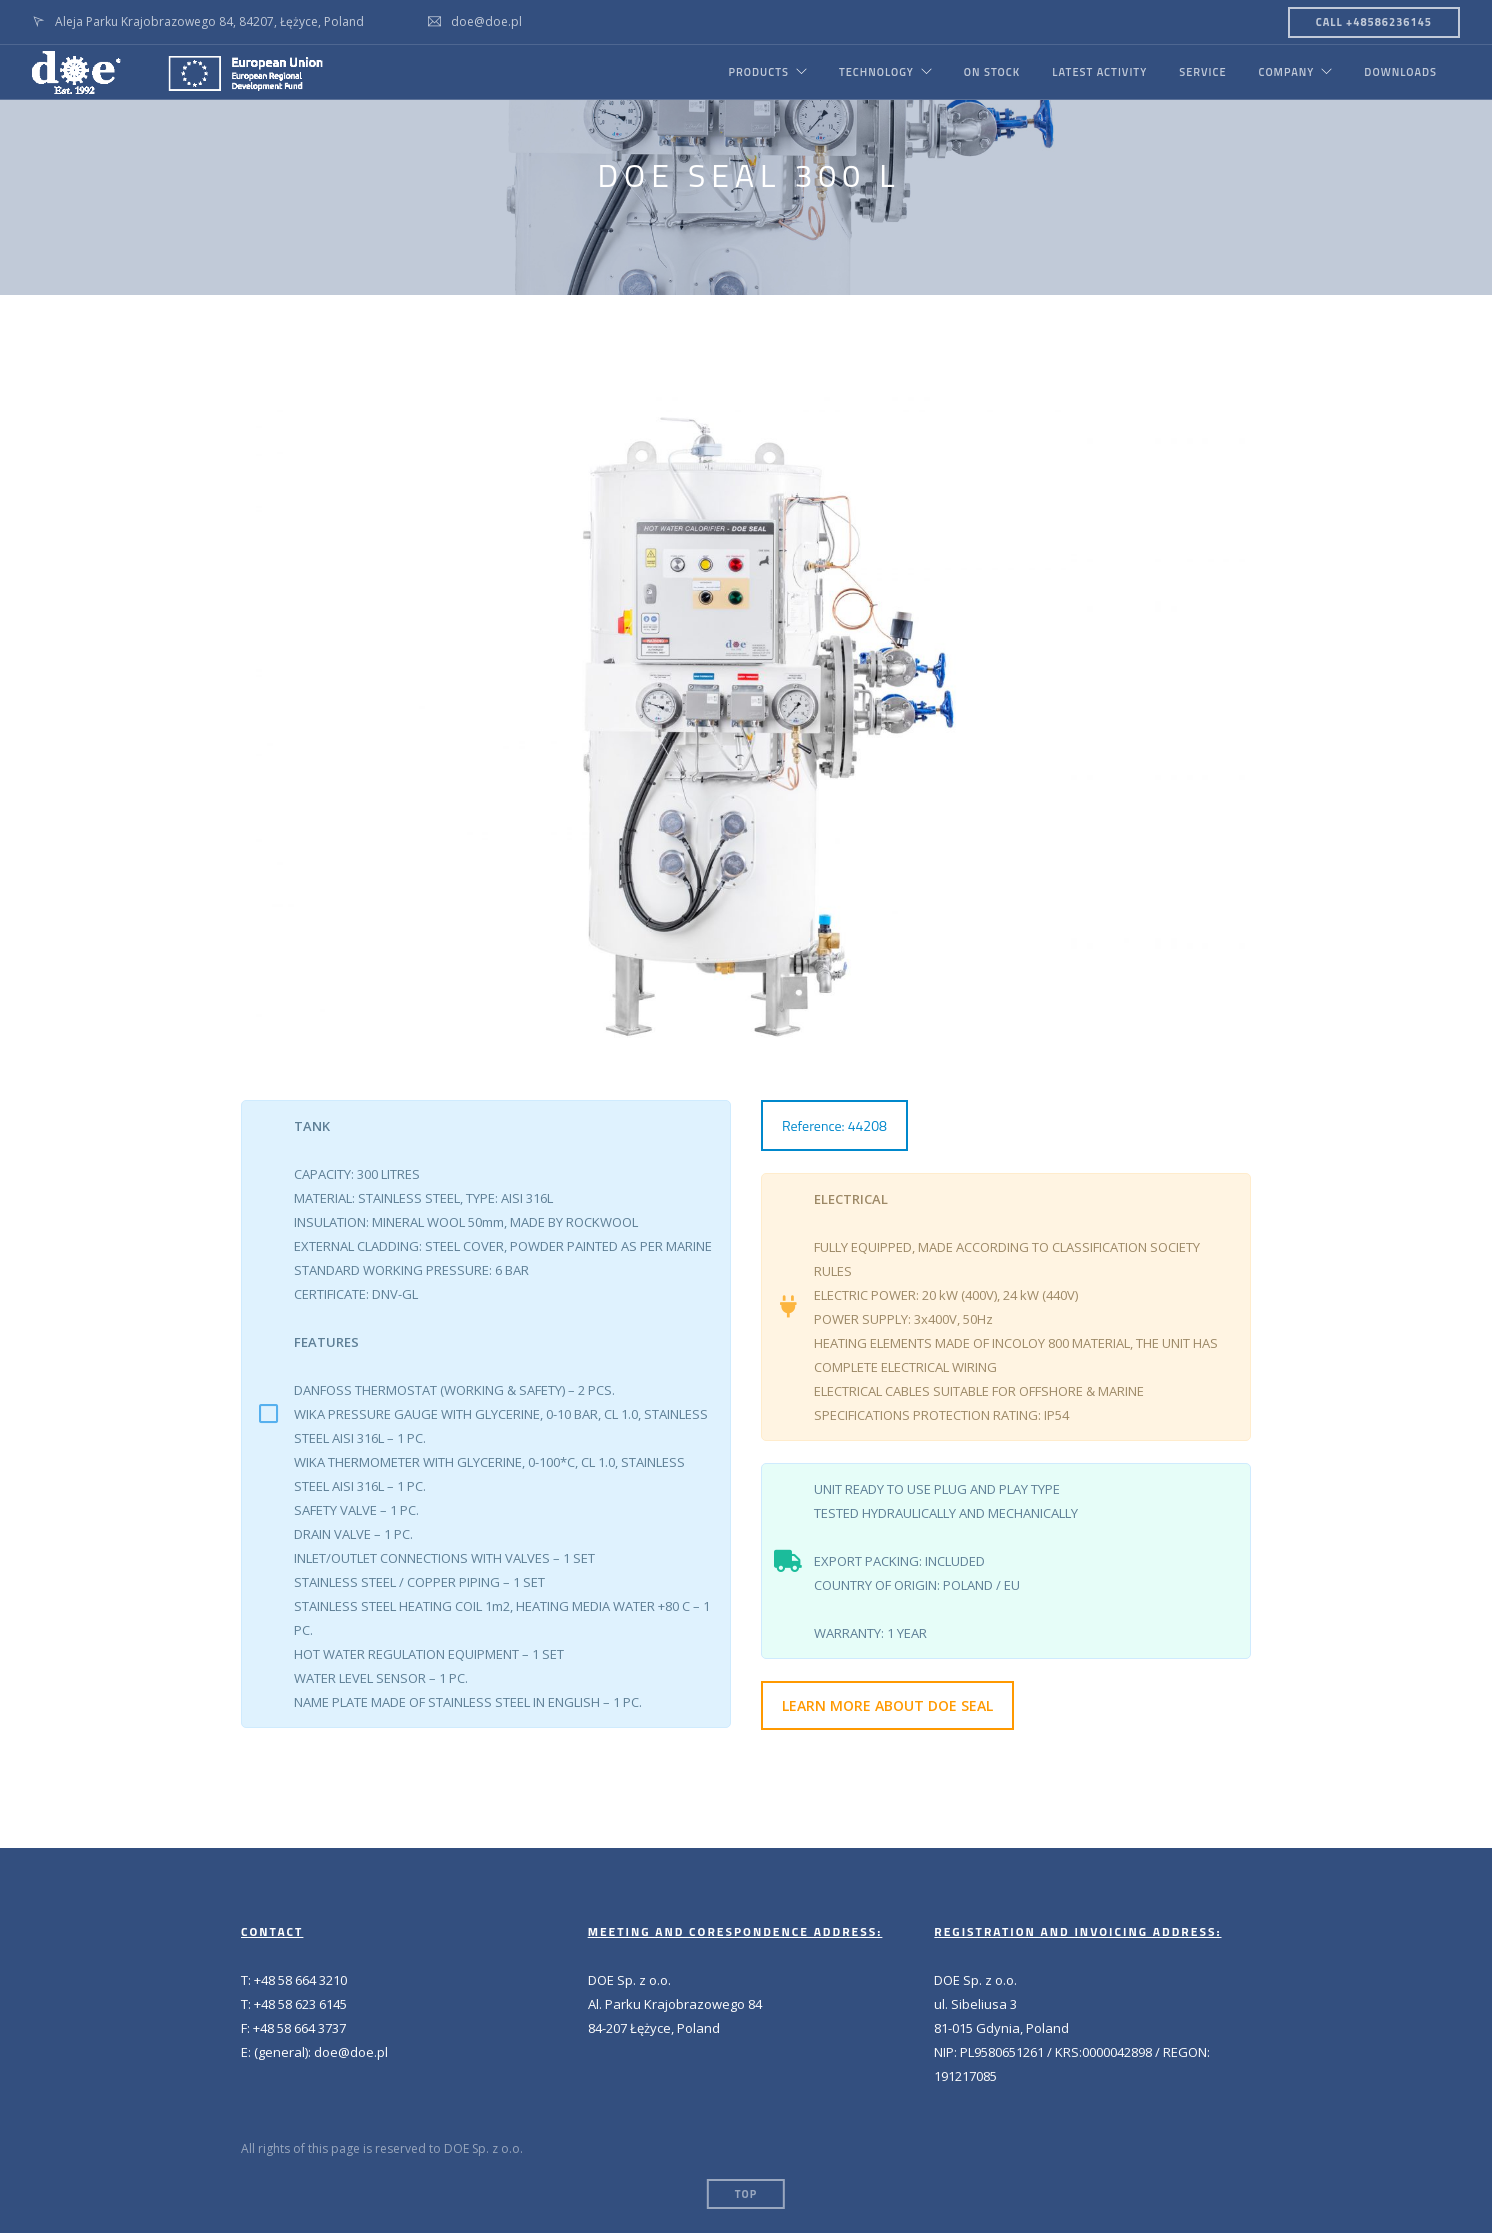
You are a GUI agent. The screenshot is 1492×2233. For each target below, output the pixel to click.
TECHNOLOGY (876, 72)
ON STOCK (992, 72)
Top (746, 2194)
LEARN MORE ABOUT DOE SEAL (887, 1705)
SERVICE (1202, 72)
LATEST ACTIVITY (1099, 72)
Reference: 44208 (834, 1125)
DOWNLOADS (1400, 72)
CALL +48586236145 (1374, 22)
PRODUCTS (758, 72)
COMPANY (1286, 72)
